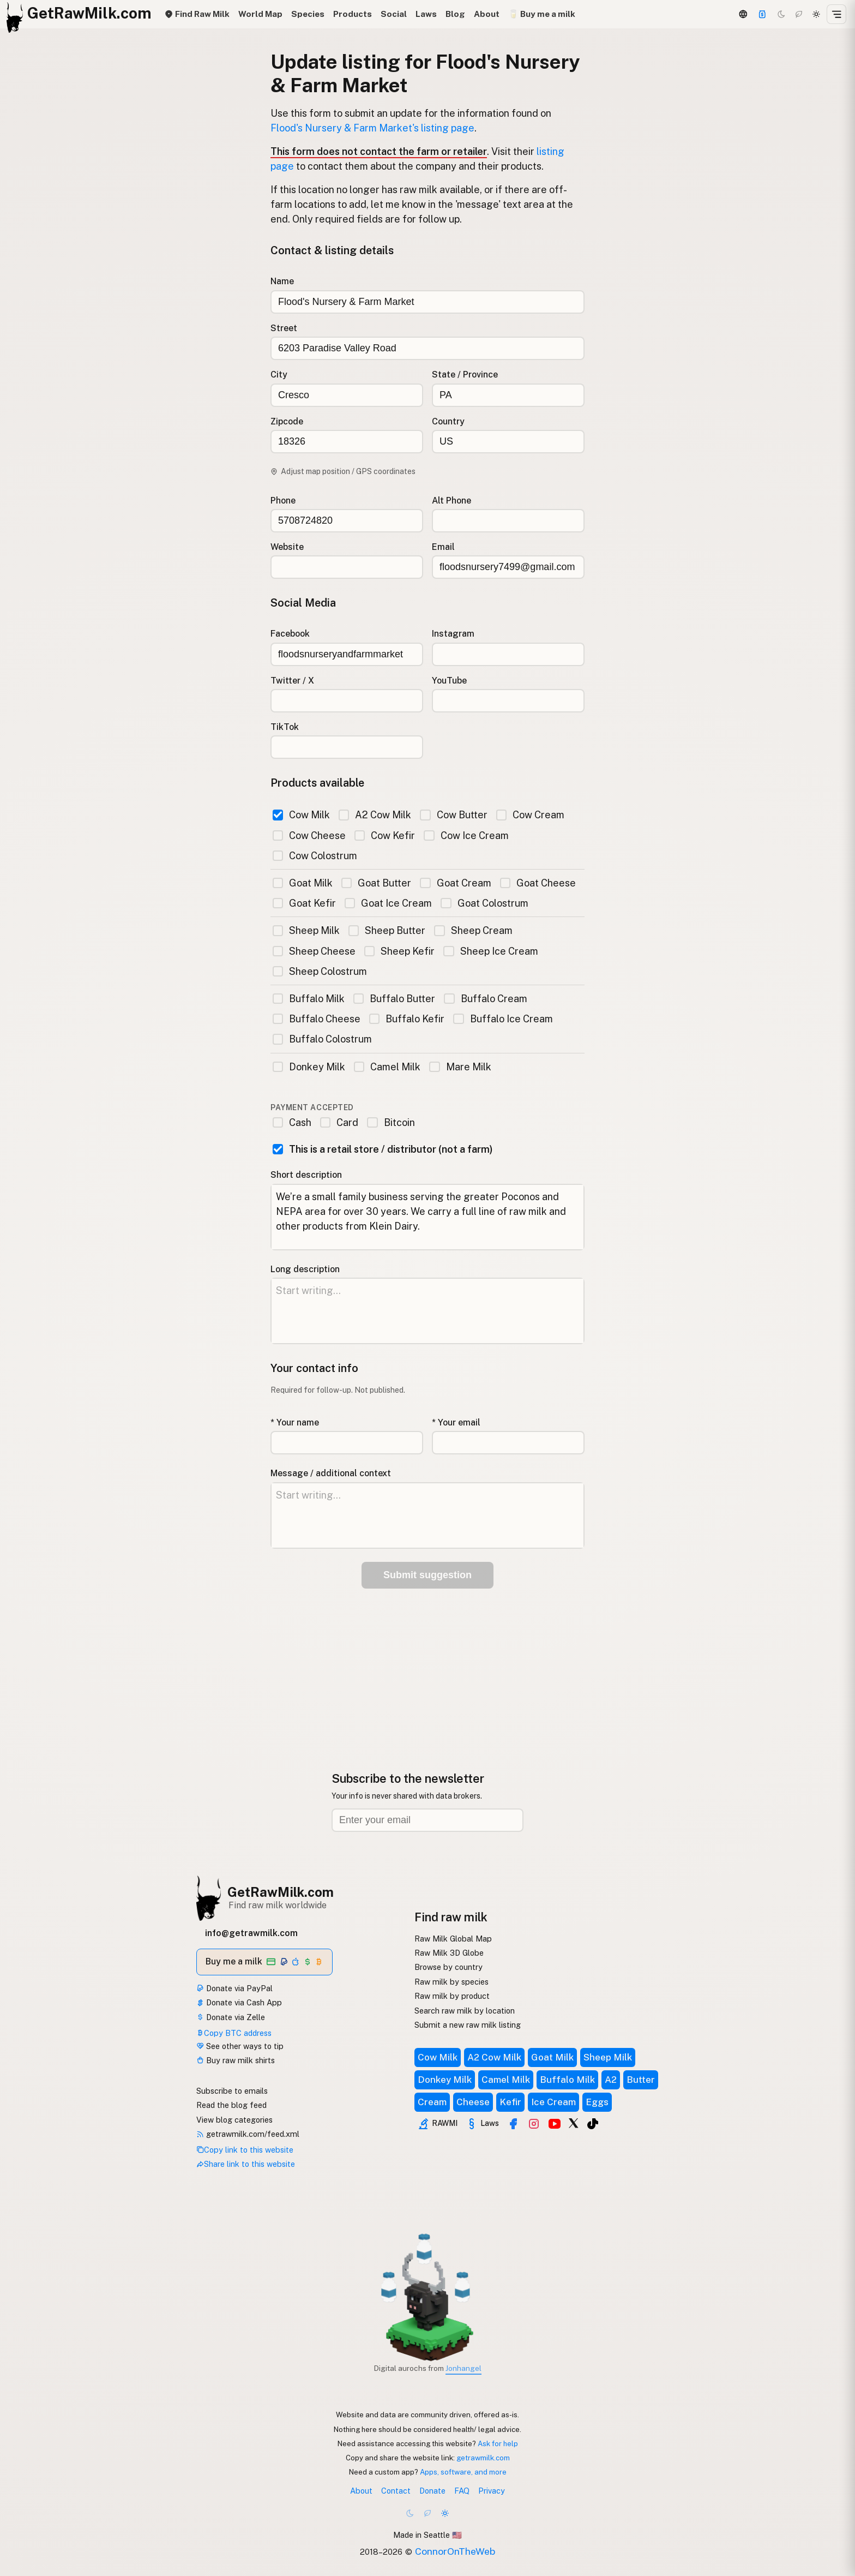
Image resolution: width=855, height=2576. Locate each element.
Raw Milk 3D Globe (449, 1952)
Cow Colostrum (315, 855)
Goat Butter (376, 883)
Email (443, 547)
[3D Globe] (742, 14)
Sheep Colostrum (320, 971)
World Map (260, 14)
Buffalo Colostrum (322, 1039)
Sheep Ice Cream (490, 951)
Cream (432, 2101)
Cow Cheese (309, 835)
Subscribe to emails (232, 2090)
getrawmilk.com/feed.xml (247, 2133)
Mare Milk (460, 1067)
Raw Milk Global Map (453, 1938)
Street (283, 328)
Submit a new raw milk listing (467, 2024)
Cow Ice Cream (466, 835)
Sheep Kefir (399, 951)
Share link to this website (245, 2163)
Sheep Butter (386, 930)
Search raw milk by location (464, 2010)
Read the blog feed (231, 2105)
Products (352, 14)
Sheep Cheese (314, 951)
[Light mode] (816, 14)
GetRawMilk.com (280, 1892)
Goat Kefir (304, 903)
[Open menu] (836, 14)
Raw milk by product (452, 1995)
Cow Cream (530, 814)
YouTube (449, 680)
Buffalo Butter (394, 998)
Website (287, 547)
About (486, 14)
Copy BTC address (234, 2033)
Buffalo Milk (309, 998)
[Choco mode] (799, 14)
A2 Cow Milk (375, 814)
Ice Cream (553, 2101)
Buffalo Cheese (316, 1019)
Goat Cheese (538, 883)
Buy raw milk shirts (235, 2060)
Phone (283, 500)
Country (448, 421)
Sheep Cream (473, 930)
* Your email (456, 1422)
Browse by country (448, 1967)
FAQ (461, 2490)
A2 (611, 2079)
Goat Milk (303, 883)
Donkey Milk (309, 1067)
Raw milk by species (451, 1981)
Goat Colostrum (484, 903)
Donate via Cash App (239, 2002)
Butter (641, 2079)
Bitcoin (390, 1122)
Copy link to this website (244, 2149)
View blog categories (234, 2119)
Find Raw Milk (197, 14)
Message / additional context (330, 1473)
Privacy (491, 2490)
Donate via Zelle (230, 2017)
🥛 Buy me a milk (541, 14)
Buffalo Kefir (406, 1019)
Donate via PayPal (234, 1988)
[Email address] (427, 1820)
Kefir (510, 2101)
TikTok (284, 727)
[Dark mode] (781, 14)
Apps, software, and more (463, 2471)
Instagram (453, 633)
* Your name (294, 1422)
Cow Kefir (384, 835)
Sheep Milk (306, 930)
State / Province (465, 374)
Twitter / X (292, 680)
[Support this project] (762, 14)
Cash (292, 1122)
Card (339, 1122)
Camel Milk (387, 1067)
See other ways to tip (240, 2046)
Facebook (290, 633)
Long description (305, 1269)
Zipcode (286, 421)
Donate (432, 2490)
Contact (396, 2490)
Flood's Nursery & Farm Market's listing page (372, 128)
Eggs (597, 2101)
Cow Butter (453, 814)
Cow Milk (301, 814)
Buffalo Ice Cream (502, 1019)
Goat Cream (455, 883)
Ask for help (498, 2443)
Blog (455, 14)
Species (307, 14)
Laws (426, 14)
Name (282, 281)
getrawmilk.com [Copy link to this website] (483, 2457)
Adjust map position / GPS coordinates (343, 471)
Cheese (473, 2101)
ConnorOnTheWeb (455, 2551)
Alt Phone (451, 500)
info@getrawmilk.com (251, 1933)
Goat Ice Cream (388, 903)
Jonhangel (463, 2368)
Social (394, 14)
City (278, 374)
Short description (306, 1175)
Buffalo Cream (485, 998)
